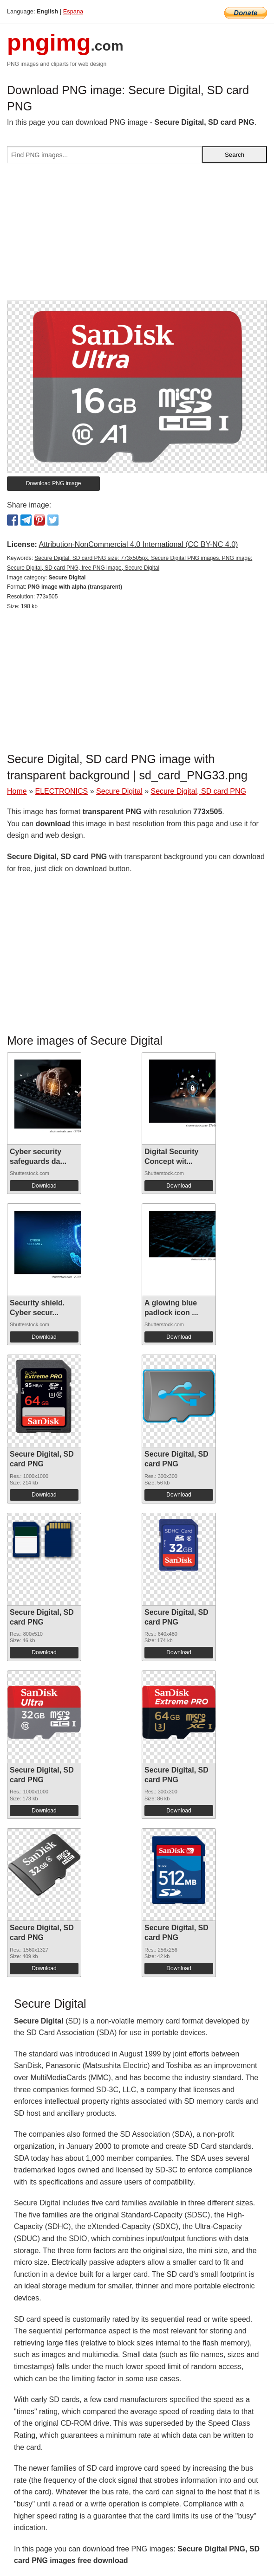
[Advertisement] (137, 236)
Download (44, 1185)
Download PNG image (53, 483)
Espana (73, 11)
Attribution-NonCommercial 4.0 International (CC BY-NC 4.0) (138, 544)
